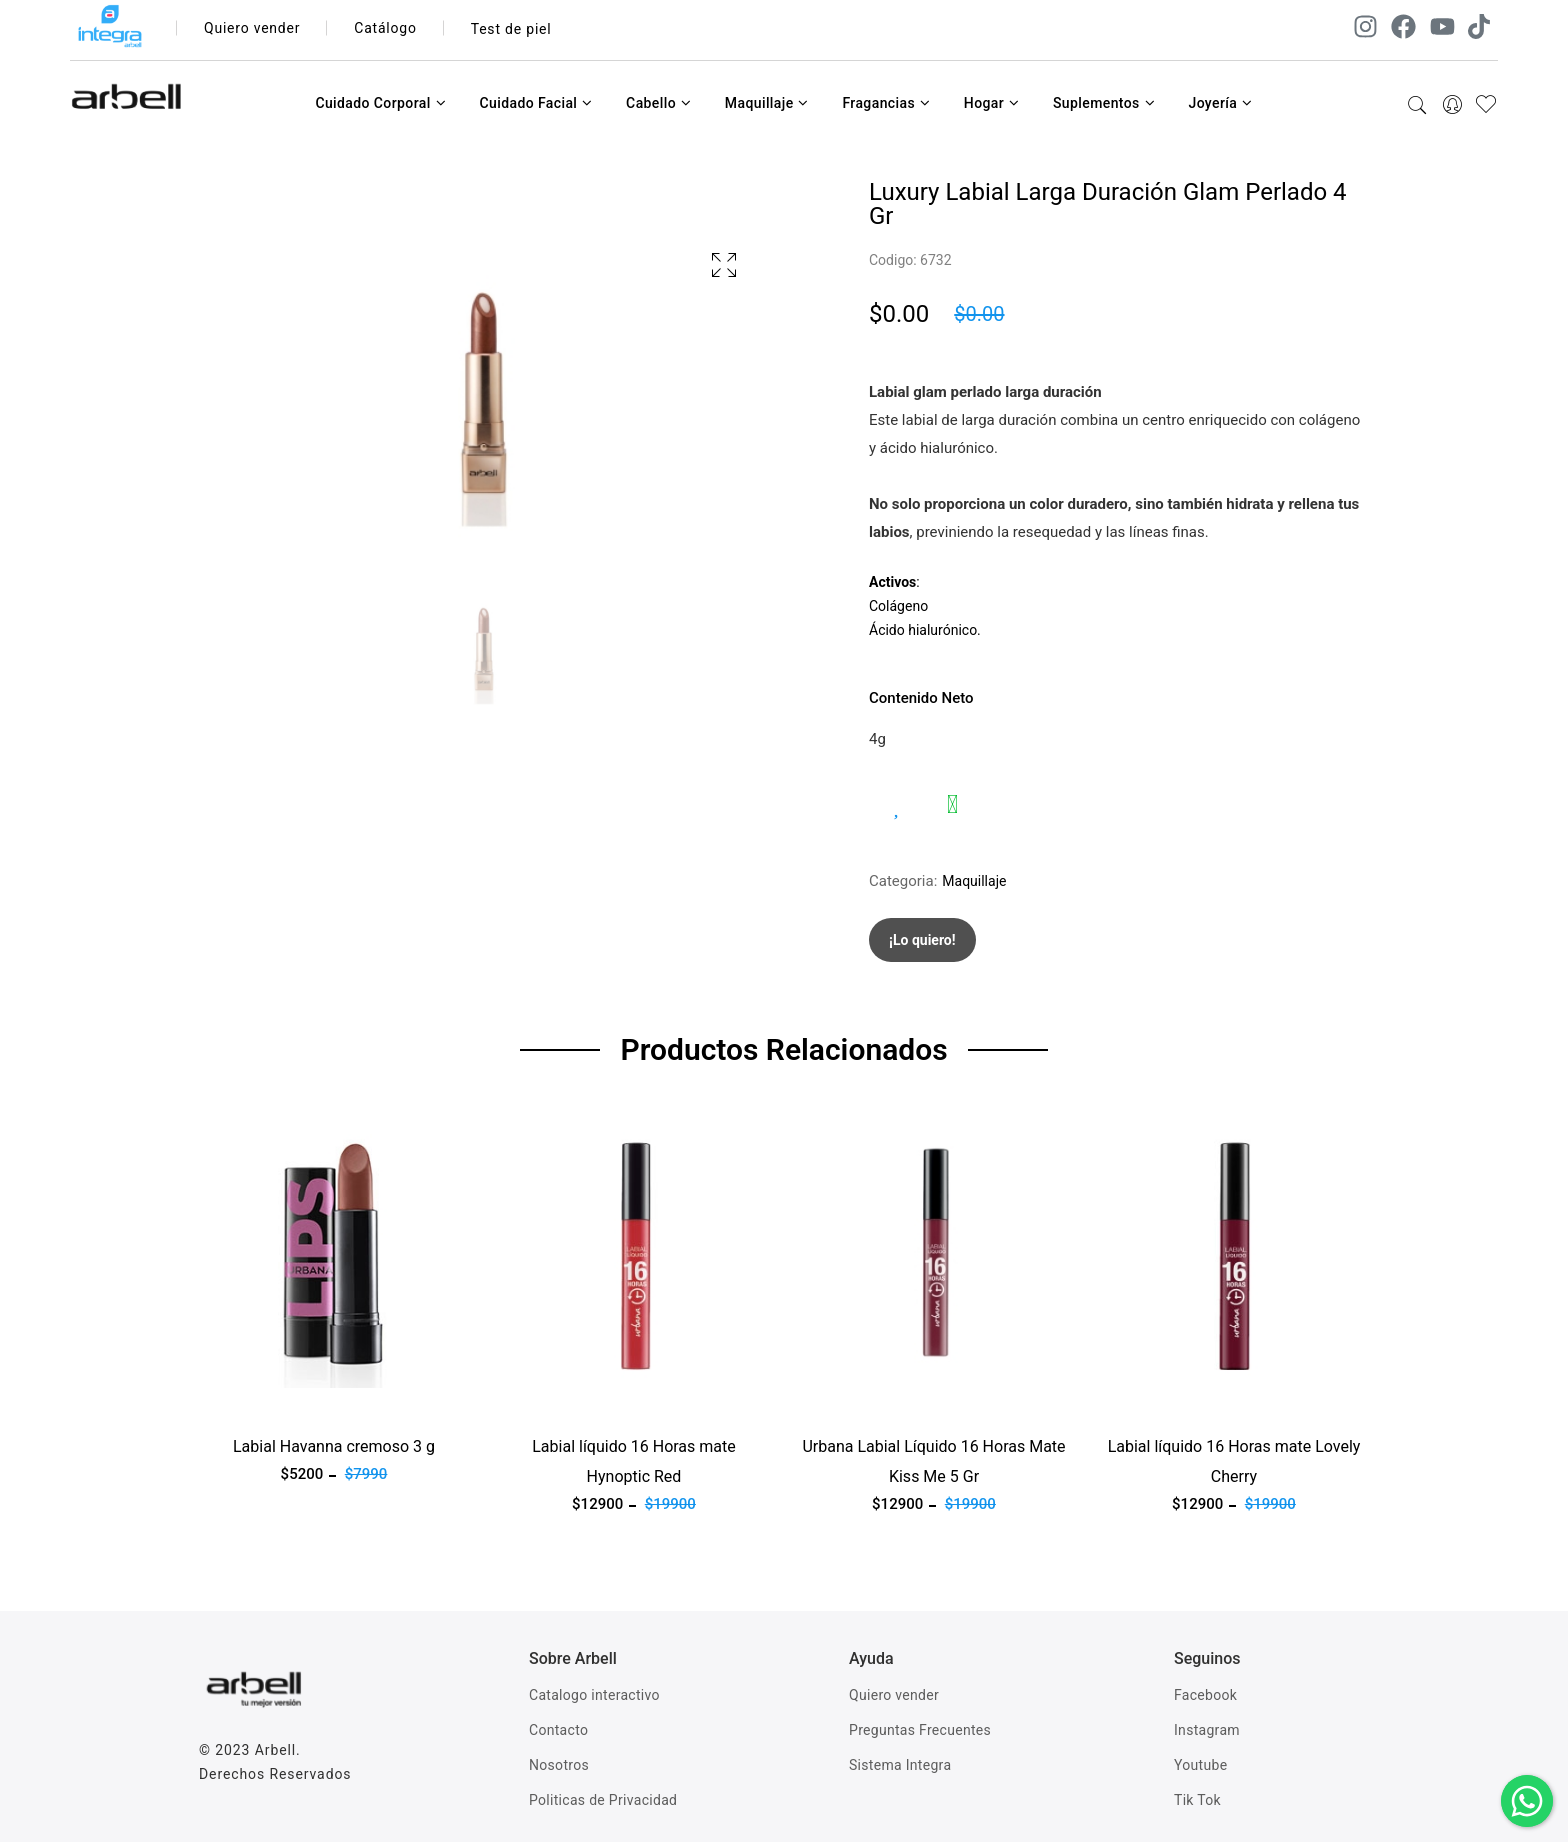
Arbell (275, 1750)
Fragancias (886, 103)
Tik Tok (1197, 1800)
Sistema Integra (900, 1765)
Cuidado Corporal (380, 103)
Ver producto (242, 1400)
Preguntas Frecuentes (920, 1730)
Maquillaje (767, 103)
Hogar (992, 103)
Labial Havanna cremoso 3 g (334, 1446)
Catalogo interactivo (594, 1695)
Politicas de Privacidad (603, 1800)
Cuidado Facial (535, 103)
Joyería (1220, 103)
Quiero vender (252, 29)
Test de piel (511, 29)
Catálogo (386, 29)
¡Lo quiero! (922, 940)
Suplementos (1104, 103)
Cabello (658, 103)
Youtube (1200, 1765)
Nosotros (559, 1765)
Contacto (558, 1730)
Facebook (1205, 1695)
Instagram (1207, 1730)
